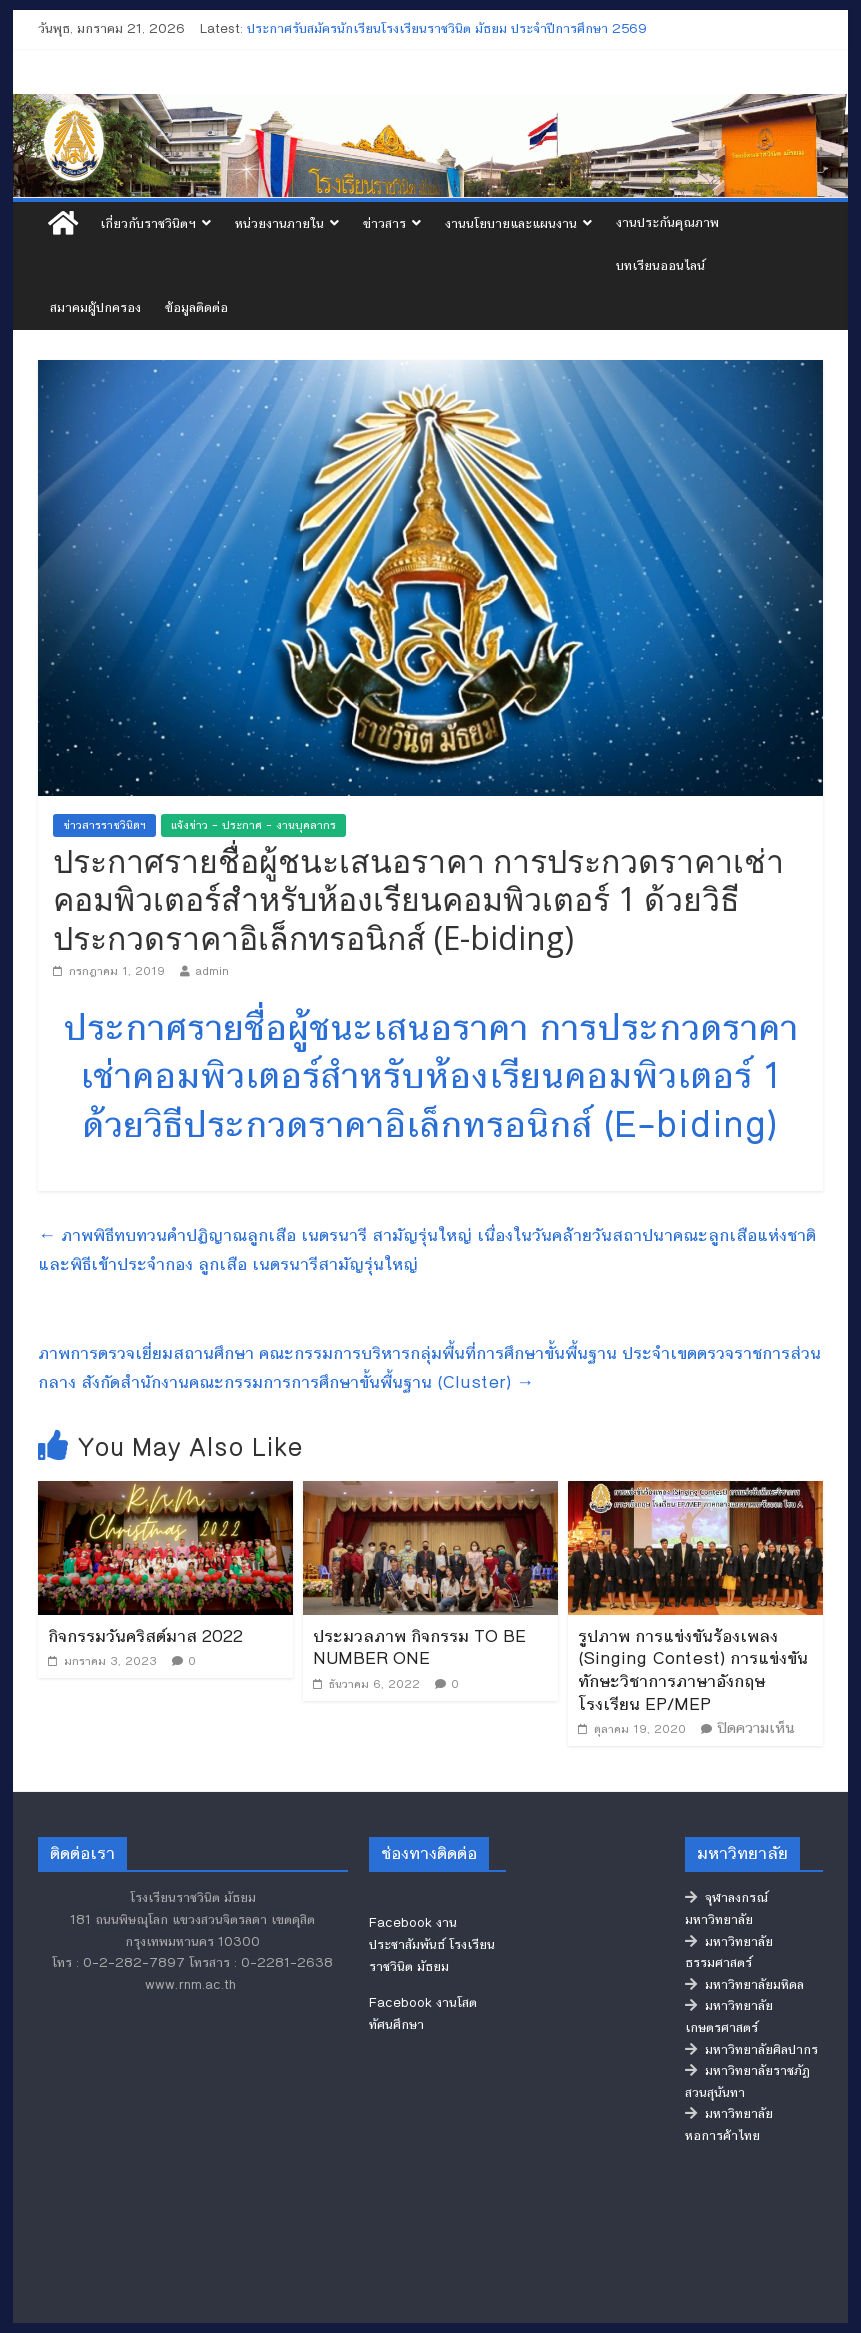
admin (212, 971)
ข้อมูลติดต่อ (196, 308)
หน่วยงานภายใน (279, 224)
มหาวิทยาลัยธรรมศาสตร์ (729, 1953)
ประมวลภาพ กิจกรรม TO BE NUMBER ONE (419, 1647)
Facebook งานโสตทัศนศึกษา (423, 2014)
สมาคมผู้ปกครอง (95, 308)
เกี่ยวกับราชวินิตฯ (148, 224)
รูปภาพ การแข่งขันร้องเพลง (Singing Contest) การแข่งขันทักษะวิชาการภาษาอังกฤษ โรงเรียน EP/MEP (693, 1670)
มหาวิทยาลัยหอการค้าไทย (729, 2125)
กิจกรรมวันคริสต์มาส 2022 (145, 1636)
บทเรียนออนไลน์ (660, 266)
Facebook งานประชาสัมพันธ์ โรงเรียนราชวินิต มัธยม (432, 1944)
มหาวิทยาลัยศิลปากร (751, 2050)
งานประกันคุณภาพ (667, 223)
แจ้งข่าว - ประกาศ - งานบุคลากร (253, 825)
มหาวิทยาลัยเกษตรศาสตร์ (729, 2017)
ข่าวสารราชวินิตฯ (104, 825)
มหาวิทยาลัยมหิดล (744, 1985)
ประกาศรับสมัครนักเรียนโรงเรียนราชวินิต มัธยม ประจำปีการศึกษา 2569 (447, 29)
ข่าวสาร (384, 224)
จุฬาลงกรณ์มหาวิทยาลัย (726, 1909)
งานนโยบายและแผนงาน (511, 224)
